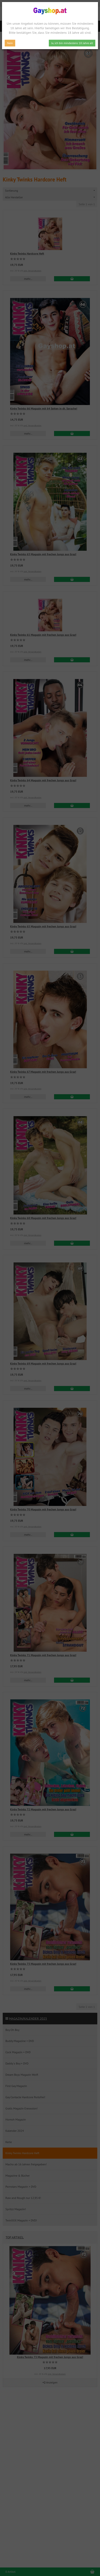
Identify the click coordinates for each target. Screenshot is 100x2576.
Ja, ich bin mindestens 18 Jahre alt (72, 43)
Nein (10, 43)
